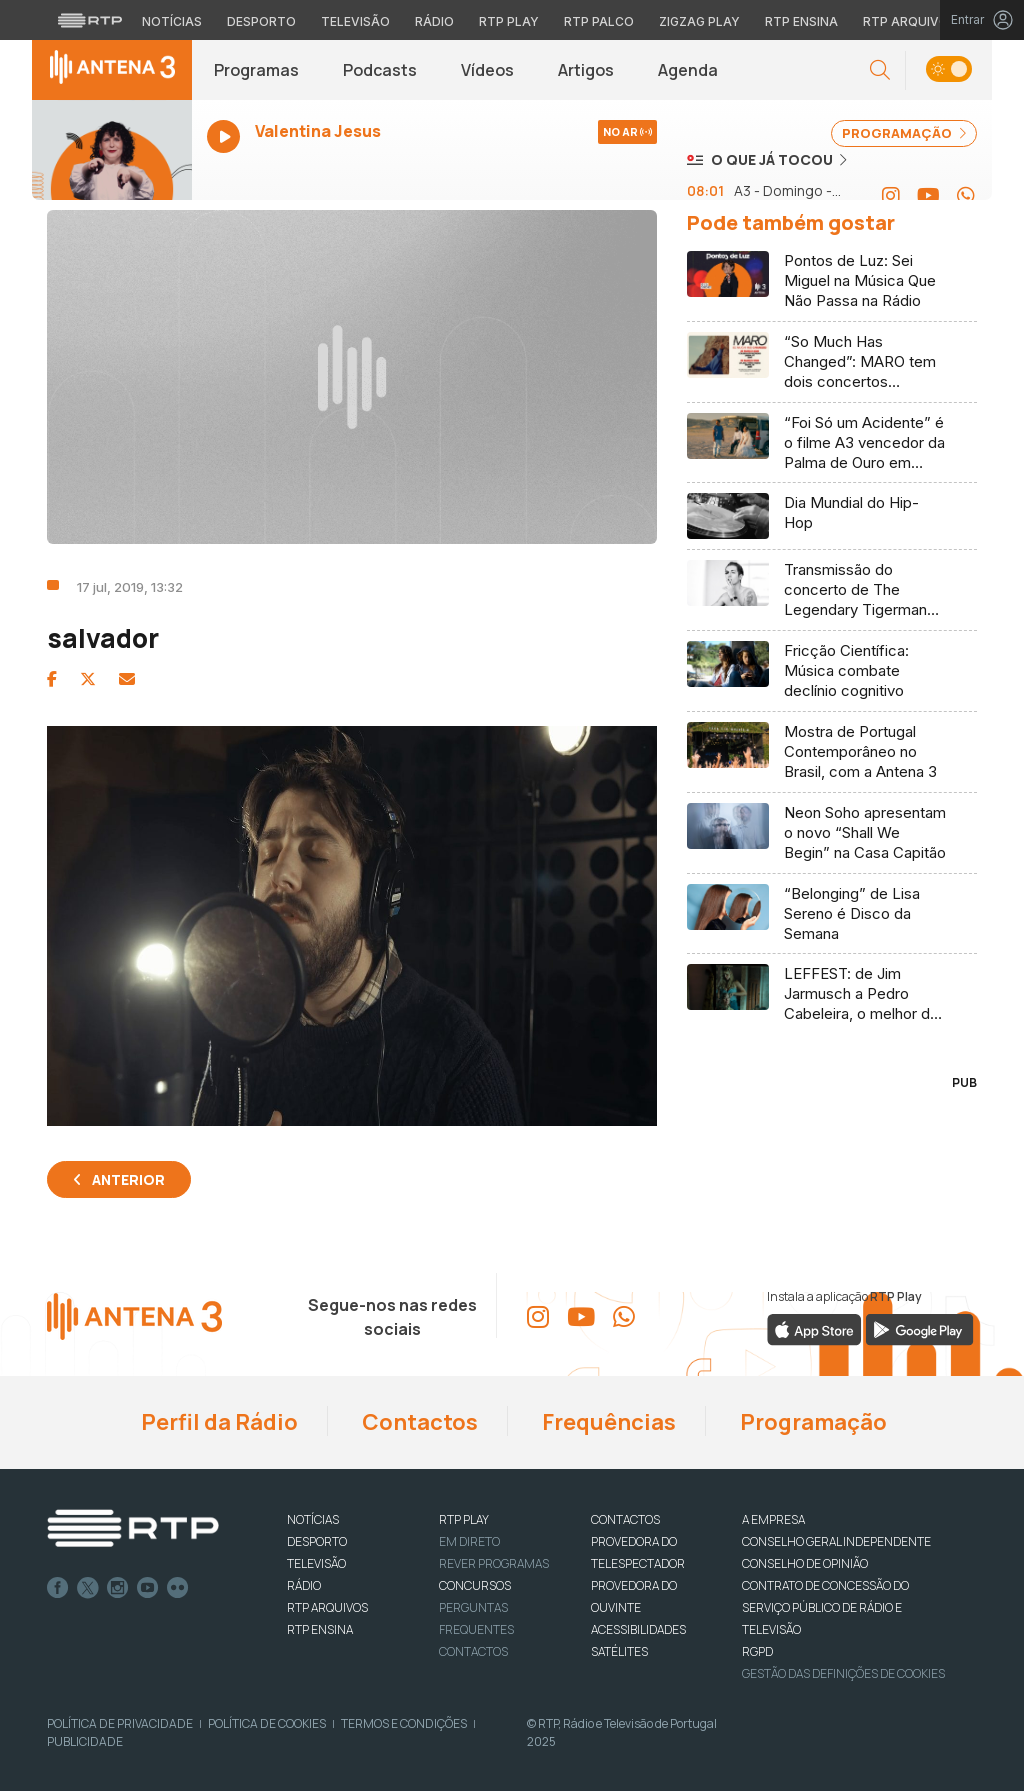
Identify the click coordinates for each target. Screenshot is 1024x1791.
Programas (256, 70)
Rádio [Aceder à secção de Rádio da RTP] (434, 21)
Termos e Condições (404, 1723)
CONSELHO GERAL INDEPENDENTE (836, 1541)
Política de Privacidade (120, 1723)
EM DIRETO (469, 1541)
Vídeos (487, 70)
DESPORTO (317, 1541)
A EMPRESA (773, 1519)
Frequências (607, 1422)
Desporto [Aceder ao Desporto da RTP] (261, 21)
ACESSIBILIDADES (638, 1629)
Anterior (128, 1179)
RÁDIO (304, 1585)
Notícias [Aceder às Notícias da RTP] (172, 21)
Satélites (619, 1651)
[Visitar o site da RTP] (90, 20)
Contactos (418, 1422)
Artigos (586, 70)
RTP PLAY (464, 1519)
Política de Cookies (267, 1723)
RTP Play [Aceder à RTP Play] (509, 21)
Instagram (118, 1588)
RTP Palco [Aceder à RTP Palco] (599, 21)
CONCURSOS (475, 1585)
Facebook (58, 1588)
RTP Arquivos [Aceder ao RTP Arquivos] (910, 21)
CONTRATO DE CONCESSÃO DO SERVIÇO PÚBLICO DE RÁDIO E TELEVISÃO (825, 1607)
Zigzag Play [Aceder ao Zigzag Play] (699, 21)
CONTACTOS (625, 1519)
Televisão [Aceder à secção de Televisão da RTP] (355, 21)
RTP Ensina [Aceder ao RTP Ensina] (801, 21)
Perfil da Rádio (217, 1422)
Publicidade (85, 1741)
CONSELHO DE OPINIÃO (805, 1563)
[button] (880, 70)
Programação (811, 1422)
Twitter (88, 1588)
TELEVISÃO (316, 1563)
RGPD (757, 1651)
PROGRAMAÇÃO (904, 133)
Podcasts (380, 70)
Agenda (688, 70)
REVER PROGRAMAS (494, 1563)
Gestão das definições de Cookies (843, 1673)
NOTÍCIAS (313, 1519)
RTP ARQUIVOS (327, 1607)
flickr (178, 1588)
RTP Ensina (320, 1629)
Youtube (148, 1588)
